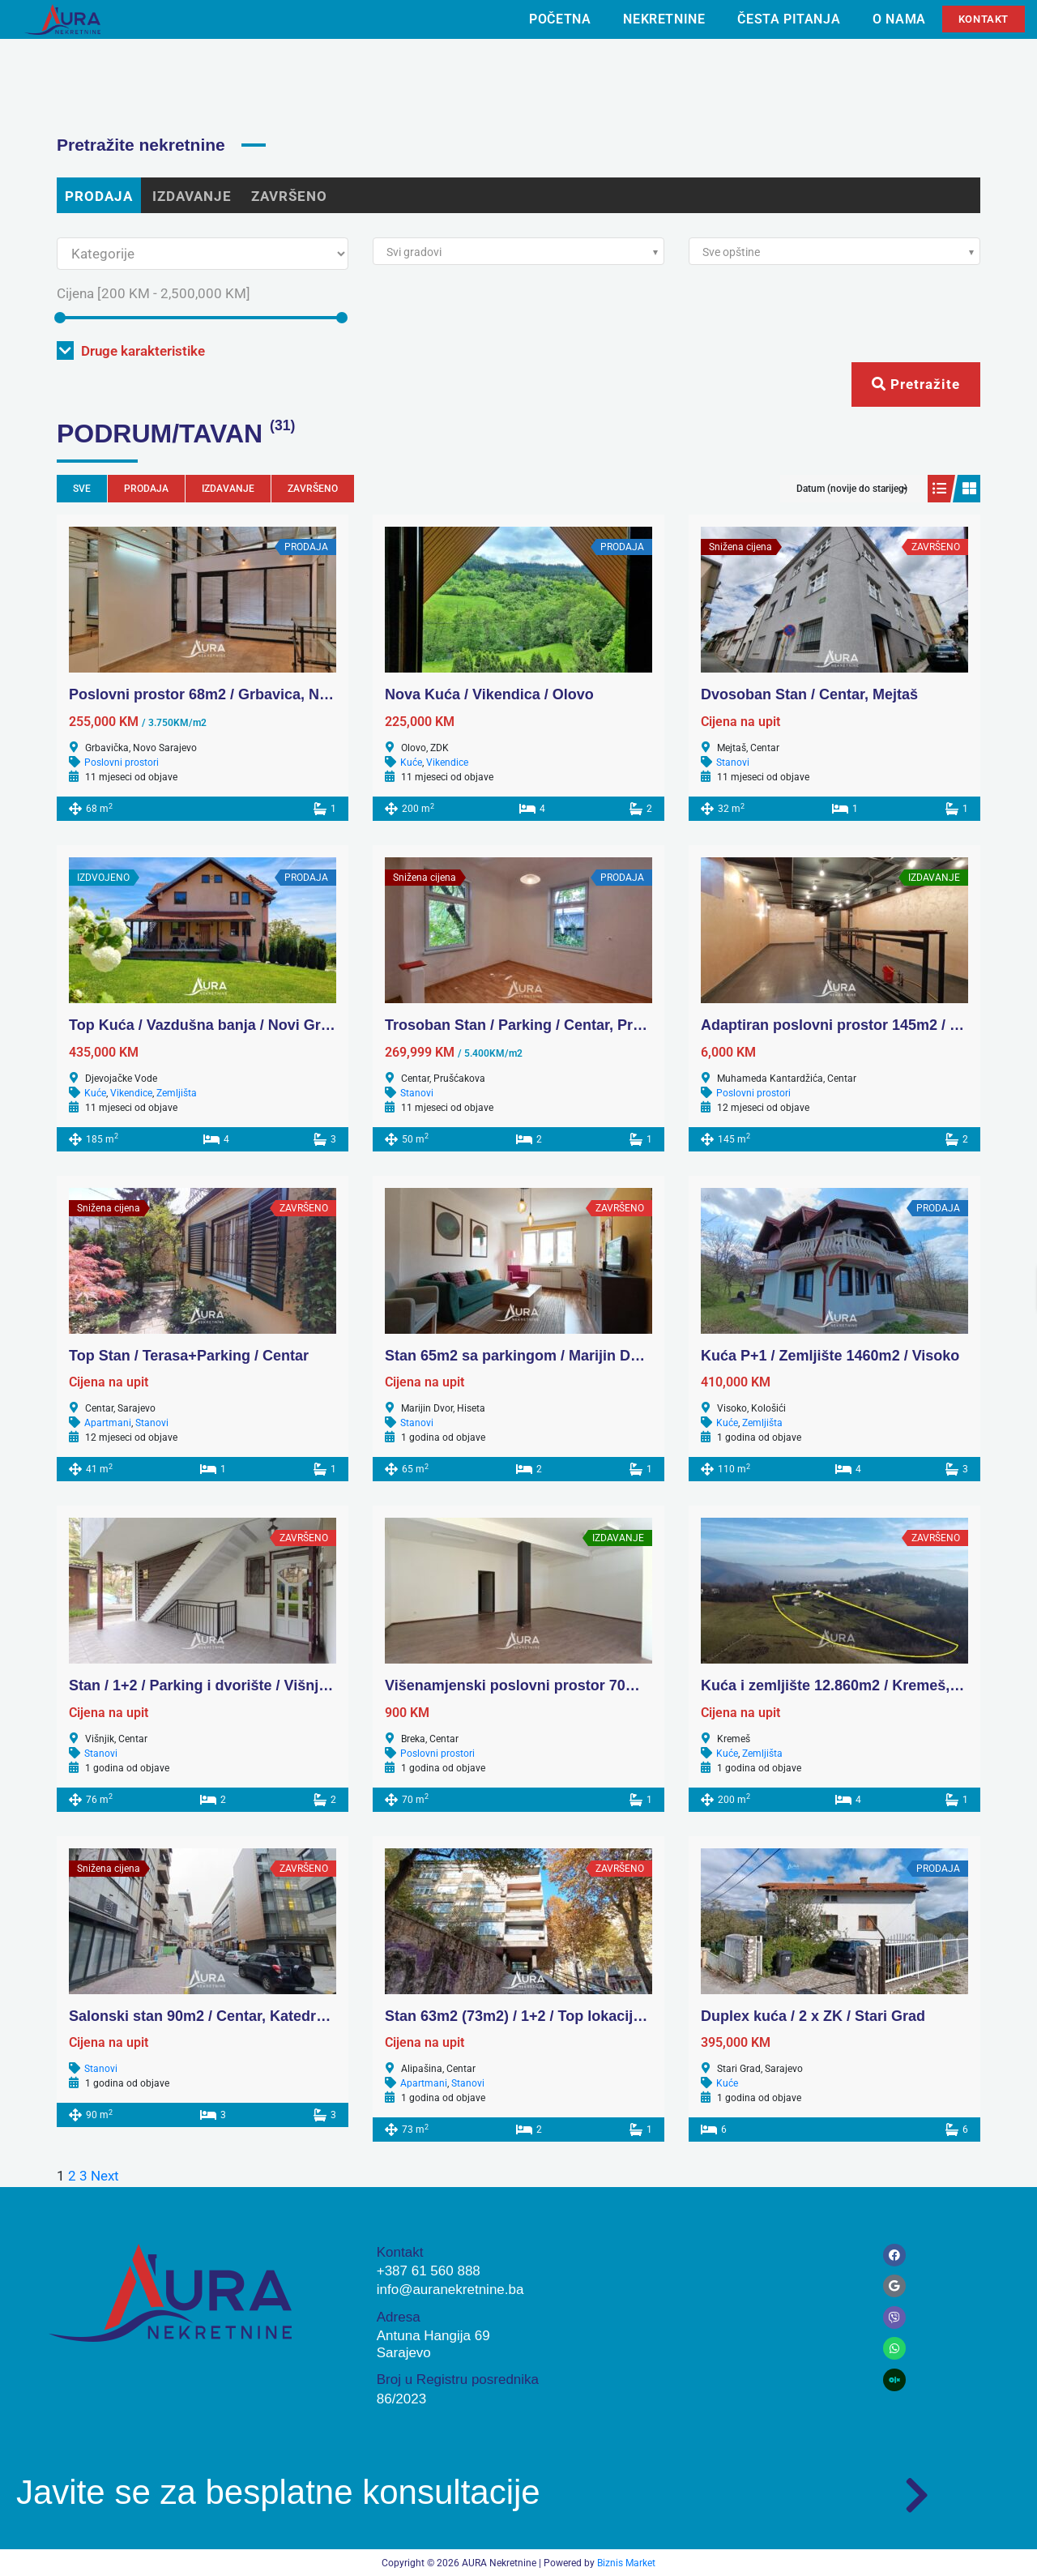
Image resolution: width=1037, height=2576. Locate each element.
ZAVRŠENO (289, 196)
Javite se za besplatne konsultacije (278, 2492)
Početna (560, 19)
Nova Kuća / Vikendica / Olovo (489, 694)
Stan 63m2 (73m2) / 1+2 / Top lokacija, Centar (540, 2016)
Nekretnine (664, 19)
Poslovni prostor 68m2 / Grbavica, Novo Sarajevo (239, 694)
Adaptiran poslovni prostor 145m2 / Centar (848, 1025)
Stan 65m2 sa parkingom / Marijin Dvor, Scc (535, 1356)
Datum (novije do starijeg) (851, 488)
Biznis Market (626, 2563)
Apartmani (107, 1423)
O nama (899, 19)
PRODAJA (99, 196)
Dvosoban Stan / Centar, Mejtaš (809, 694)
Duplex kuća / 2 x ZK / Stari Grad (813, 2016)
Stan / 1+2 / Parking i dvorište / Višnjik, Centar (227, 1685)
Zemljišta (176, 1093)
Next (105, 2176)
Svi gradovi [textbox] (414, 252)
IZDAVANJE (192, 196)
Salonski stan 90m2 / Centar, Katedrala (202, 2016)
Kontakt (983, 19)
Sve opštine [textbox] (731, 252)
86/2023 (401, 2399)
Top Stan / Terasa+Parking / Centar (189, 1356)
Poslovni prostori (121, 762)
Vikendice (447, 762)
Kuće (411, 762)
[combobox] (518, 251)
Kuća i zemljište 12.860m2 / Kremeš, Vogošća (857, 1685)
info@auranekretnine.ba (450, 2289)
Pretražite (916, 384)
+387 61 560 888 (428, 2271)
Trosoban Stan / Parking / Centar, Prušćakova (542, 1025)
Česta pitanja (788, 19)
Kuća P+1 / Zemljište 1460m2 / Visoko (830, 1356)
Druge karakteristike (131, 351)
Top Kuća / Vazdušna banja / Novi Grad (203, 1025)
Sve (82, 488)
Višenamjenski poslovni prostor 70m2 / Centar (545, 1685)
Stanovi (732, 762)
